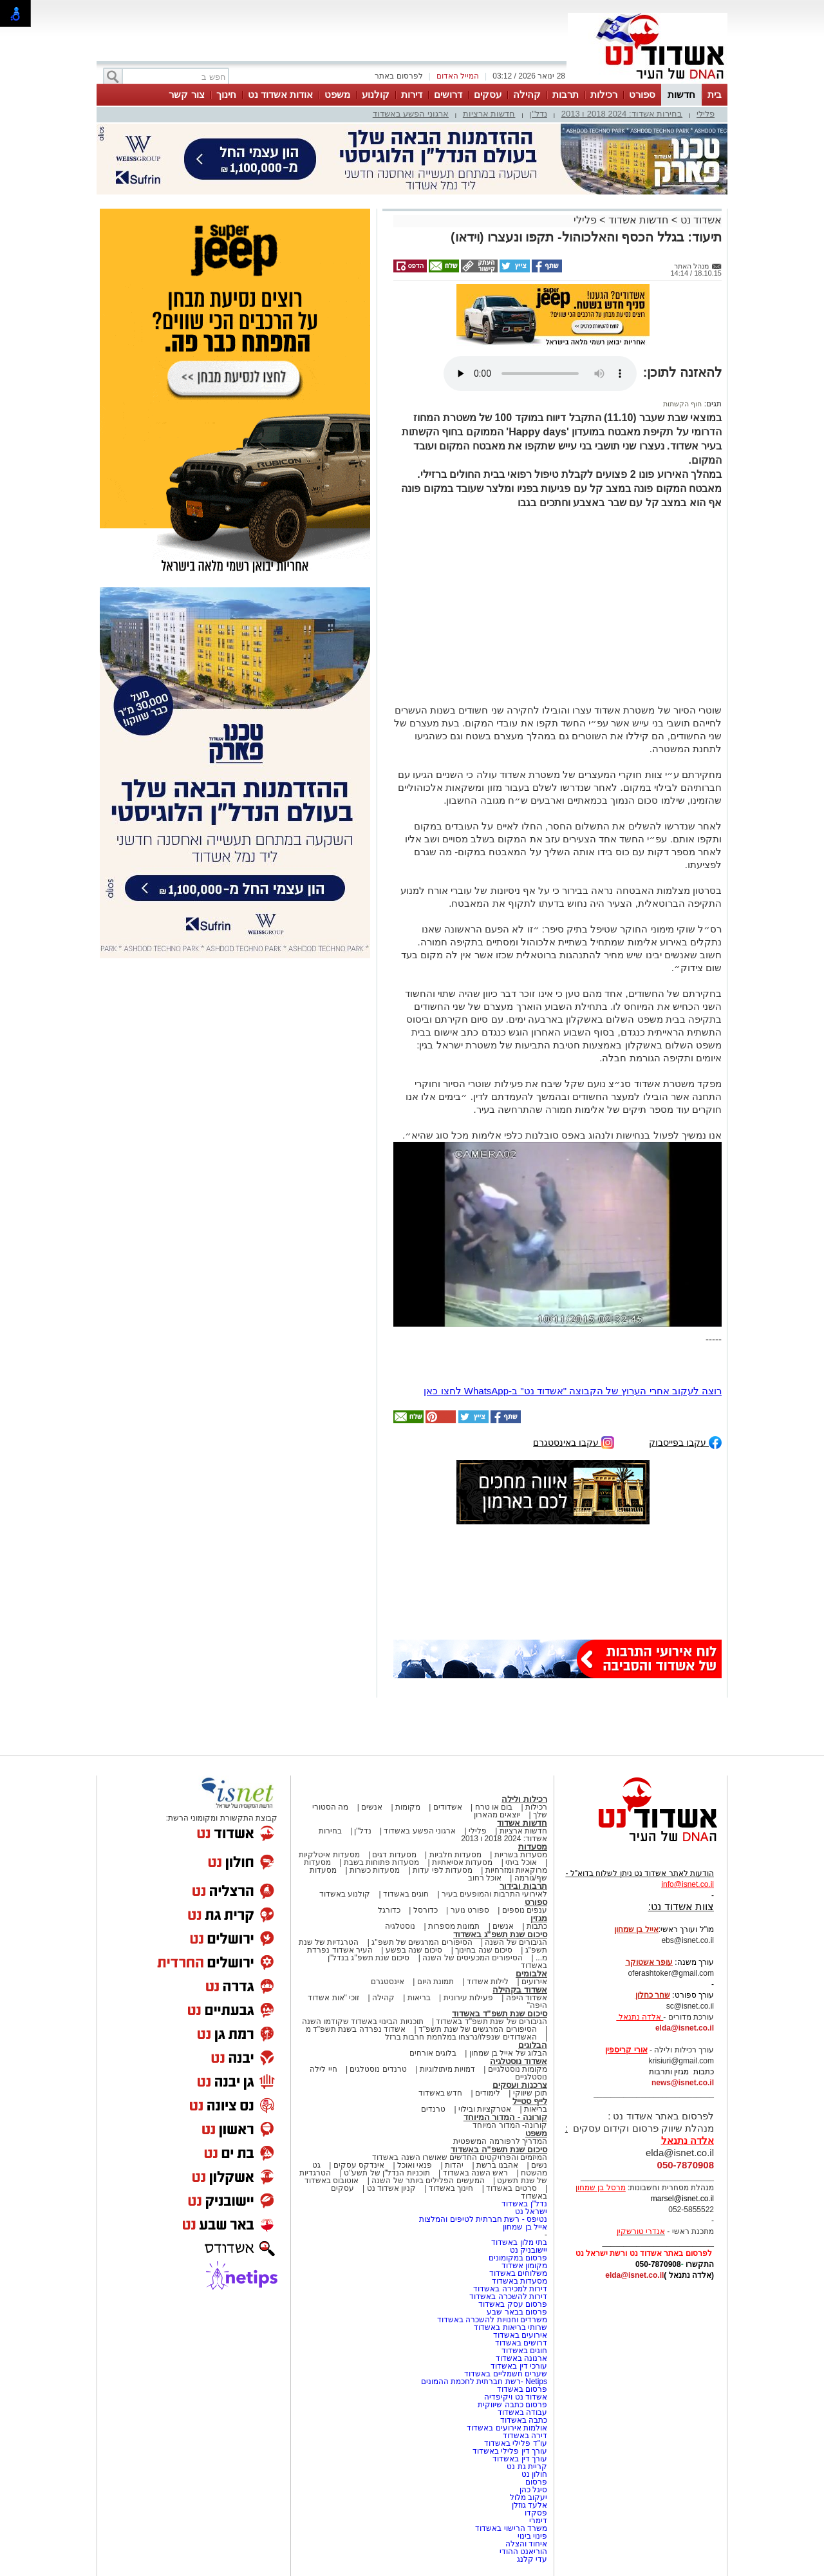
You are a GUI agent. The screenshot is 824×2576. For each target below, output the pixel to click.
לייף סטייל (529, 2101)
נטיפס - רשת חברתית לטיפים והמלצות (483, 2219)
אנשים (371, 1807)
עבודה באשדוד (521, 2412)
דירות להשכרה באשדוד (508, 2296)
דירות (411, 94)
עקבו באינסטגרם (573, 1441)
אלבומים (531, 1973)
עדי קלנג (532, 2559)
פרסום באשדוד (520, 2389)
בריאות (419, 1997)
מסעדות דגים (394, 1854)
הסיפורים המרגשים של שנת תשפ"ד (477, 2029)
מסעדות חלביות (455, 1854)
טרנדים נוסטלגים (378, 2069)
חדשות (681, 94)
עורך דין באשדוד (519, 2458)
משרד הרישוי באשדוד (511, 2528)
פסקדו (536, 2512)
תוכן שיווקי (530, 2093)
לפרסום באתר (398, 75)
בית (714, 94)
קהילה (527, 94)
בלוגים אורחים (432, 2053)
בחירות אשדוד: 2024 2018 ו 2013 (621, 113)
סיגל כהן (533, 2489)
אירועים (534, 1981)
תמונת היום (435, 1981)
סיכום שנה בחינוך (483, 1950)
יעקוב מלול (528, 2497)
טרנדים (433, 2109)
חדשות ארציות (489, 113)
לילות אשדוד (488, 1981)
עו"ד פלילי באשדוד (514, 2443)
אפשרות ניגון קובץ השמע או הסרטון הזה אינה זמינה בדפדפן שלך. (540, 373)
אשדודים (447, 1807)
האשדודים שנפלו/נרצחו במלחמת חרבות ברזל (461, 2036)
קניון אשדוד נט (390, 2188)
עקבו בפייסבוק (685, 1441)
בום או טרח (494, 1807)
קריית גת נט (527, 2466)
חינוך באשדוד (451, 2188)
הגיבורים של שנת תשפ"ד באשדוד (490, 2021)
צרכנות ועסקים (519, 2085)
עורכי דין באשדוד (519, 2366)
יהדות (454, 2165)
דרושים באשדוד (521, 2342)
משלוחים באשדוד (518, 2273)
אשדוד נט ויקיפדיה (514, 2396)
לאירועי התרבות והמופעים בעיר (494, 1894)
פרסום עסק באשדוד (512, 2304)
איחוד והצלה (526, 2543)
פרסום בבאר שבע (517, 2311)
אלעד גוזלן (529, 2505)
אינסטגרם (387, 1981)
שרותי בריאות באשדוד (510, 2327)
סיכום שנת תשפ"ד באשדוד (499, 2013)
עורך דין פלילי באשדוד (509, 2451)
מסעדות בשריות (520, 1854)
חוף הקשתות (682, 404)
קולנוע (375, 94)
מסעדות (532, 1847)
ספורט (642, 94)
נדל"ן (538, 113)
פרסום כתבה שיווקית (511, 2404)
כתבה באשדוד (522, 2420)
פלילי (706, 113)
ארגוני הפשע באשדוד (411, 113)
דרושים (448, 94)
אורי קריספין (626, 2049)
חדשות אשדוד (638, 219)
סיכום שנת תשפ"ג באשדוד (500, 1934)
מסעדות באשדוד (519, 2281)
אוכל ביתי (520, 1862)
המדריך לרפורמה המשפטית (500, 2141)
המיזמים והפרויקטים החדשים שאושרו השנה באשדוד (459, 2157)
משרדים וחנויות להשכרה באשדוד (492, 2319)
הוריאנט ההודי (523, 2551)
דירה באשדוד (525, 2435)
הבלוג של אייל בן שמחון (508, 2053)
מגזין (538, 1918)
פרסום (535, 2481)
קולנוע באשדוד (344, 1894)
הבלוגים (532, 2045)
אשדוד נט (699, 219)
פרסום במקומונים (518, 2257)
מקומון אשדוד (524, 2265)
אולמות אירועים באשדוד (507, 2427)
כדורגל (389, 1910)
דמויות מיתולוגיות (447, 2069)
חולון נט (533, 2474)
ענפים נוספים (524, 1910)
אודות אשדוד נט (280, 94)
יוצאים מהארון (497, 1814)
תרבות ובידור (523, 1886)
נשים (539, 2165)
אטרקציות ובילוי (484, 2109)
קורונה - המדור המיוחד (505, 2117)
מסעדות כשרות (375, 1870)
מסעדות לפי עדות (443, 1870)
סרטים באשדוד (511, 2188)
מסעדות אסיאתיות (462, 1862)
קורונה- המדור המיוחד (510, 2125)
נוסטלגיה (400, 1926)
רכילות (603, 94)
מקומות (407, 1807)
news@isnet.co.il (682, 2082)
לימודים (486, 2093)
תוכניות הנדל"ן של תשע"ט (387, 2172)
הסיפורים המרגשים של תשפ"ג (421, 1942)
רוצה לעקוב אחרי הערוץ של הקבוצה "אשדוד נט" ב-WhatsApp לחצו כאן (573, 1390)
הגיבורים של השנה (516, 1942)
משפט (337, 94)
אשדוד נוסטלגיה (518, 2061)
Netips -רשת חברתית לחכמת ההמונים (484, 2381)
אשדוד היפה (525, 1997)
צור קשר (186, 94)
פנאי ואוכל (414, 2165)
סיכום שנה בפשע (414, 1950)
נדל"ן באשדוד (524, 2203)
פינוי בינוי (532, 2536)
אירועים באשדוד (520, 2335)
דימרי (538, 2520)
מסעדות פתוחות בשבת (382, 1862)
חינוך (226, 94)
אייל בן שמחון (525, 2226)
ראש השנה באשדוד (476, 2172)
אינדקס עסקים (358, 2165)
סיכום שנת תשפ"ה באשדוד (499, 2149)
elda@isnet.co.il (684, 2027)
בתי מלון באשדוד (519, 2242)
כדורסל (425, 1910)
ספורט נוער (470, 1910)
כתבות (537, 1926)
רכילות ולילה (524, 1799)
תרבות (565, 94)
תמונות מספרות (453, 1926)
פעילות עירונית (468, 1997)
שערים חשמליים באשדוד (505, 2373)
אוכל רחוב (484, 1877)
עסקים (487, 94)
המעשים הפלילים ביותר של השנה (427, 2180)
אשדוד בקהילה (519, 1989)
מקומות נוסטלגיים (516, 2069)
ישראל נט (531, 2211)
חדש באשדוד (440, 2093)
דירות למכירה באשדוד (510, 2288)
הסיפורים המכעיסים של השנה (472, 1957)
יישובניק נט (527, 2250)
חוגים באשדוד (406, 1894)
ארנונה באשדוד (521, 2358)
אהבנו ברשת (497, 2165)
